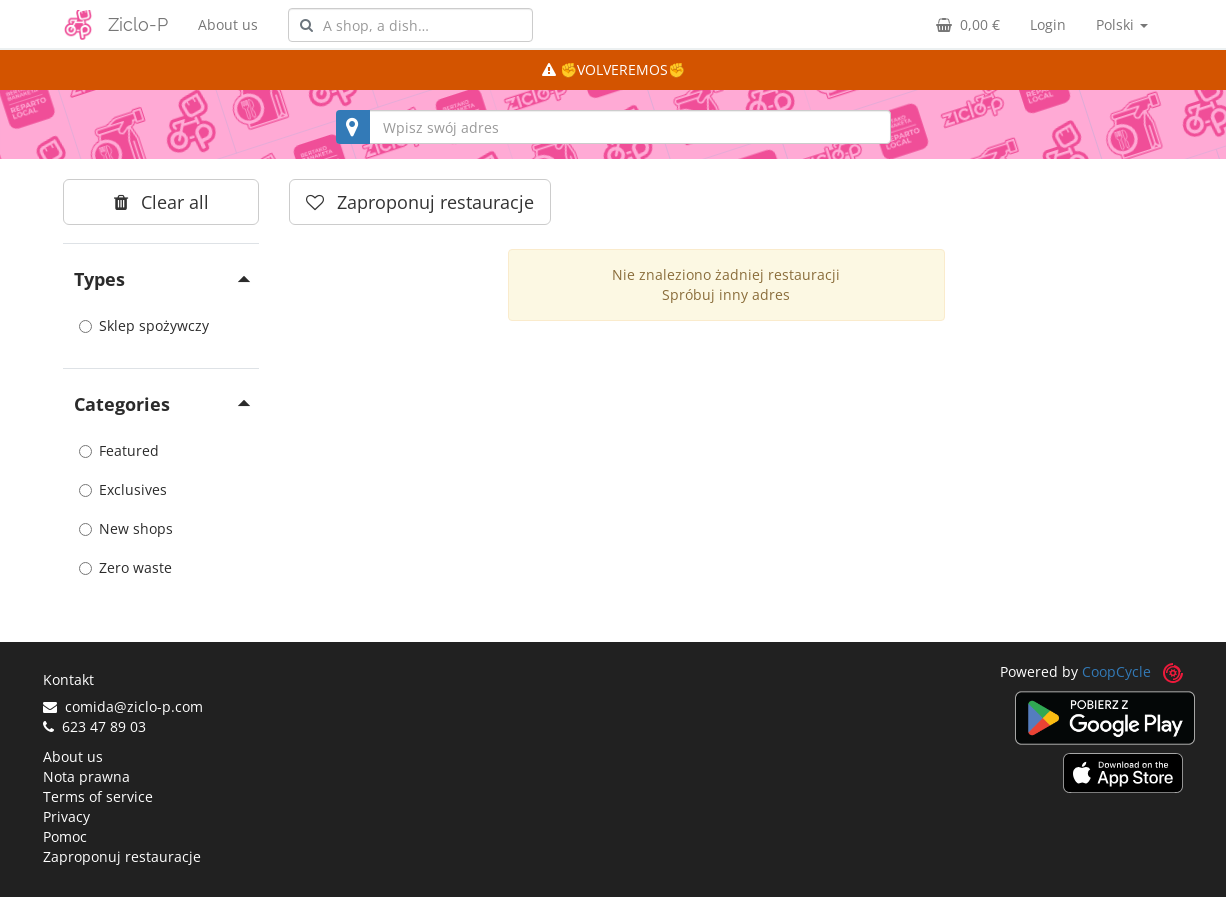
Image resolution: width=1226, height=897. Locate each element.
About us (228, 24)
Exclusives (123, 489)
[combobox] (410, 25)
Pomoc (65, 836)
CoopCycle (1116, 671)
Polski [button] (1122, 24)
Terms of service (98, 796)
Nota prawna (86, 776)
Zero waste (125, 567)
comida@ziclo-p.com (123, 706)
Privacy (66, 816)
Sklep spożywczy (144, 325)
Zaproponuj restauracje (122, 856)
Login (1048, 24)
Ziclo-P (138, 24)
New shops (126, 528)
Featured (119, 450)
